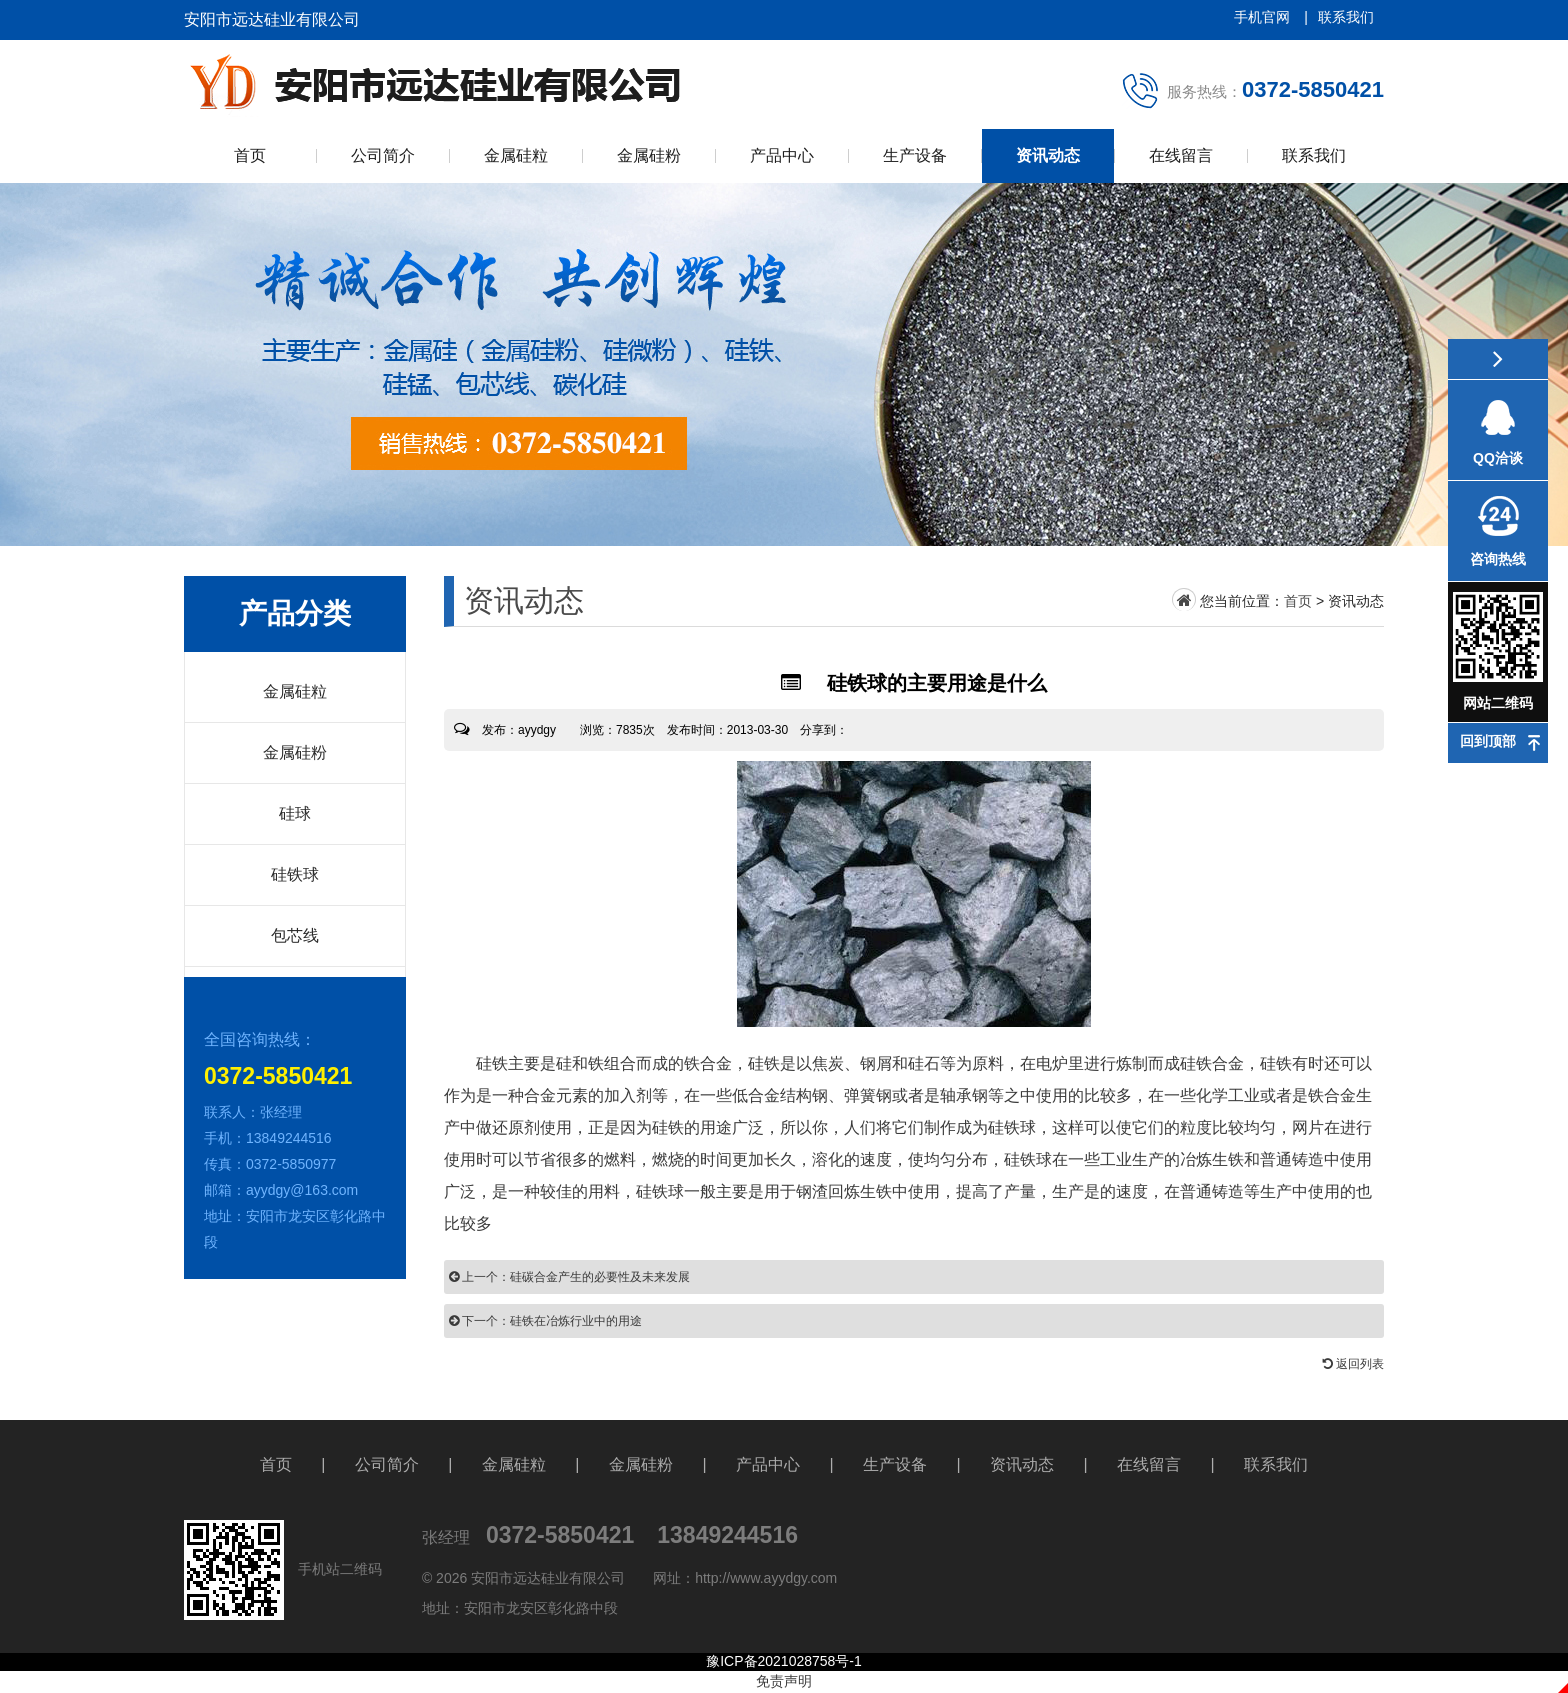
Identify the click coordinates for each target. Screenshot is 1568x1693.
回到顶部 (1488, 741)
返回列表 (1353, 1364)
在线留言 (1181, 155)
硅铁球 (295, 874)
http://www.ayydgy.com (766, 1578)
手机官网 (1264, 17)
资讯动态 (1048, 155)
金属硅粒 (516, 155)
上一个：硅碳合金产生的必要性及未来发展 (569, 1277)
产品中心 (782, 155)
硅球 (295, 813)
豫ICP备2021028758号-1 (784, 1661)
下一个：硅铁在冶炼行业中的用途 (545, 1321)
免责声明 (784, 1681)
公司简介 (383, 155)
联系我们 (1346, 17)
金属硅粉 (649, 155)
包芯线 (295, 935)
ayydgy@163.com (302, 1190)
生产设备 (915, 155)
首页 (250, 155)
